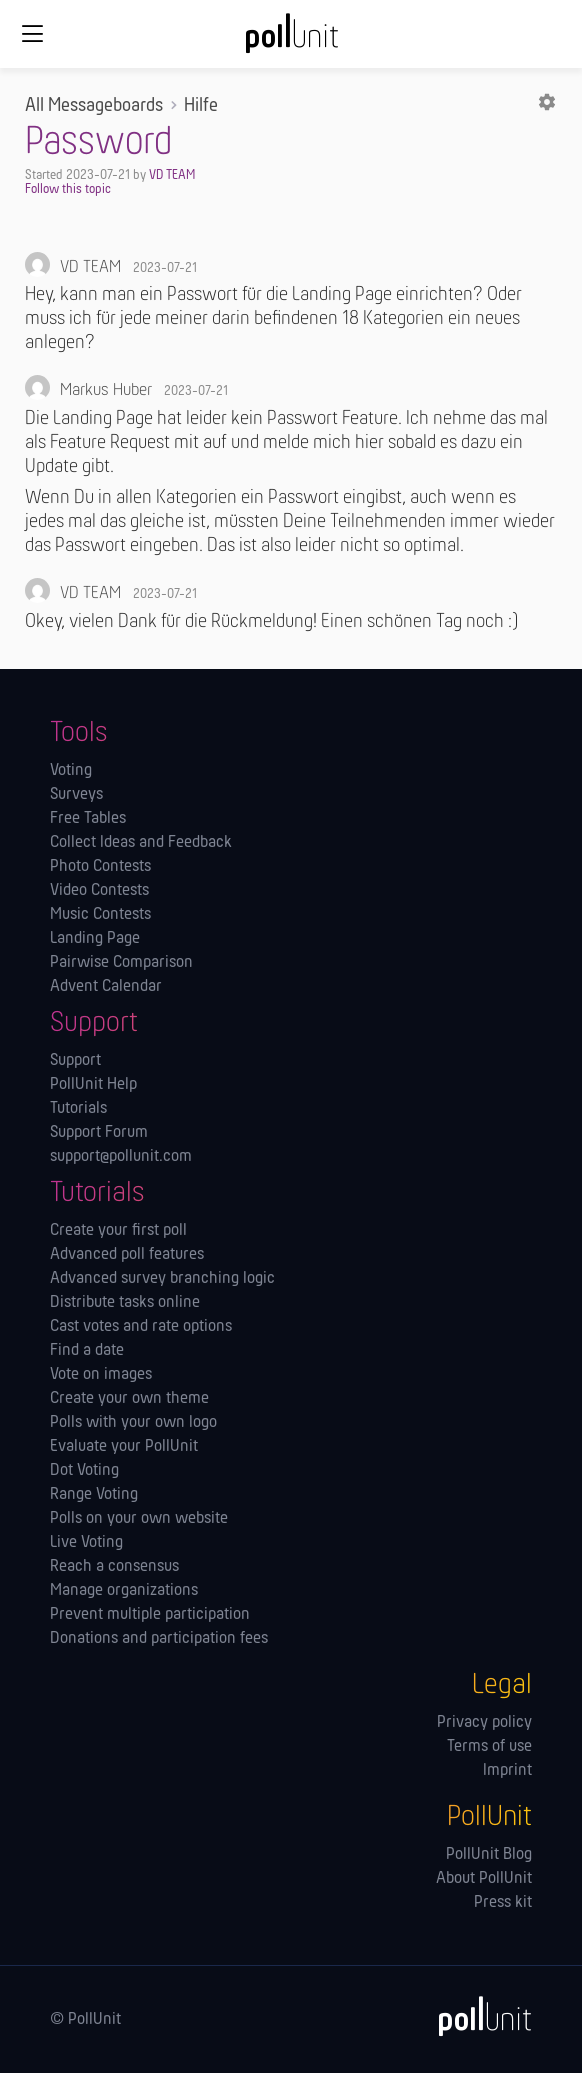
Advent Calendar (106, 987)
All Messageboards (94, 106)
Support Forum (99, 1133)
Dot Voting (84, 1471)
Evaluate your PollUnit (124, 1447)
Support (75, 1061)
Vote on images (101, 1375)
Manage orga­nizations (124, 1591)
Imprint (507, 1771)
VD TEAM (172, 175)
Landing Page (95, 939)
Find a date (87, 1351)
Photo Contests (100, 867)
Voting (71, 771)
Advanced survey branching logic (162, 1279)
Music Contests (100, 915)
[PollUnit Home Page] (291, 40)
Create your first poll (118, 1231)
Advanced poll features (127, 1255)
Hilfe (201, 106)
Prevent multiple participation (150, 1615)
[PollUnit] (476, 2016)
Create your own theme (129, 1399)
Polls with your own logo (133, 1423)
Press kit (503, 1903)
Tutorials (78, 1109)
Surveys (76, 795)
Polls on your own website (139, 1519)
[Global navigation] (32, 34)
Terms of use (489, 1747)
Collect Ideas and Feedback (141, 843)
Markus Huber (106, 390)
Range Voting (94, 1495)
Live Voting (86, 1543)
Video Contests (99, 891)
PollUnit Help (93, 1085)
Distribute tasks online (125, 1303)
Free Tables (88, 819)
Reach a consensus (114, 1567)
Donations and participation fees (159, 1639)
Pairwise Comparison (121, 963)
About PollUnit (484, 1879)
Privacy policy (484, 1723)
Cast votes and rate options (141, 1327)
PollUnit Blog (489, 1855)
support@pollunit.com (121, 1157)
